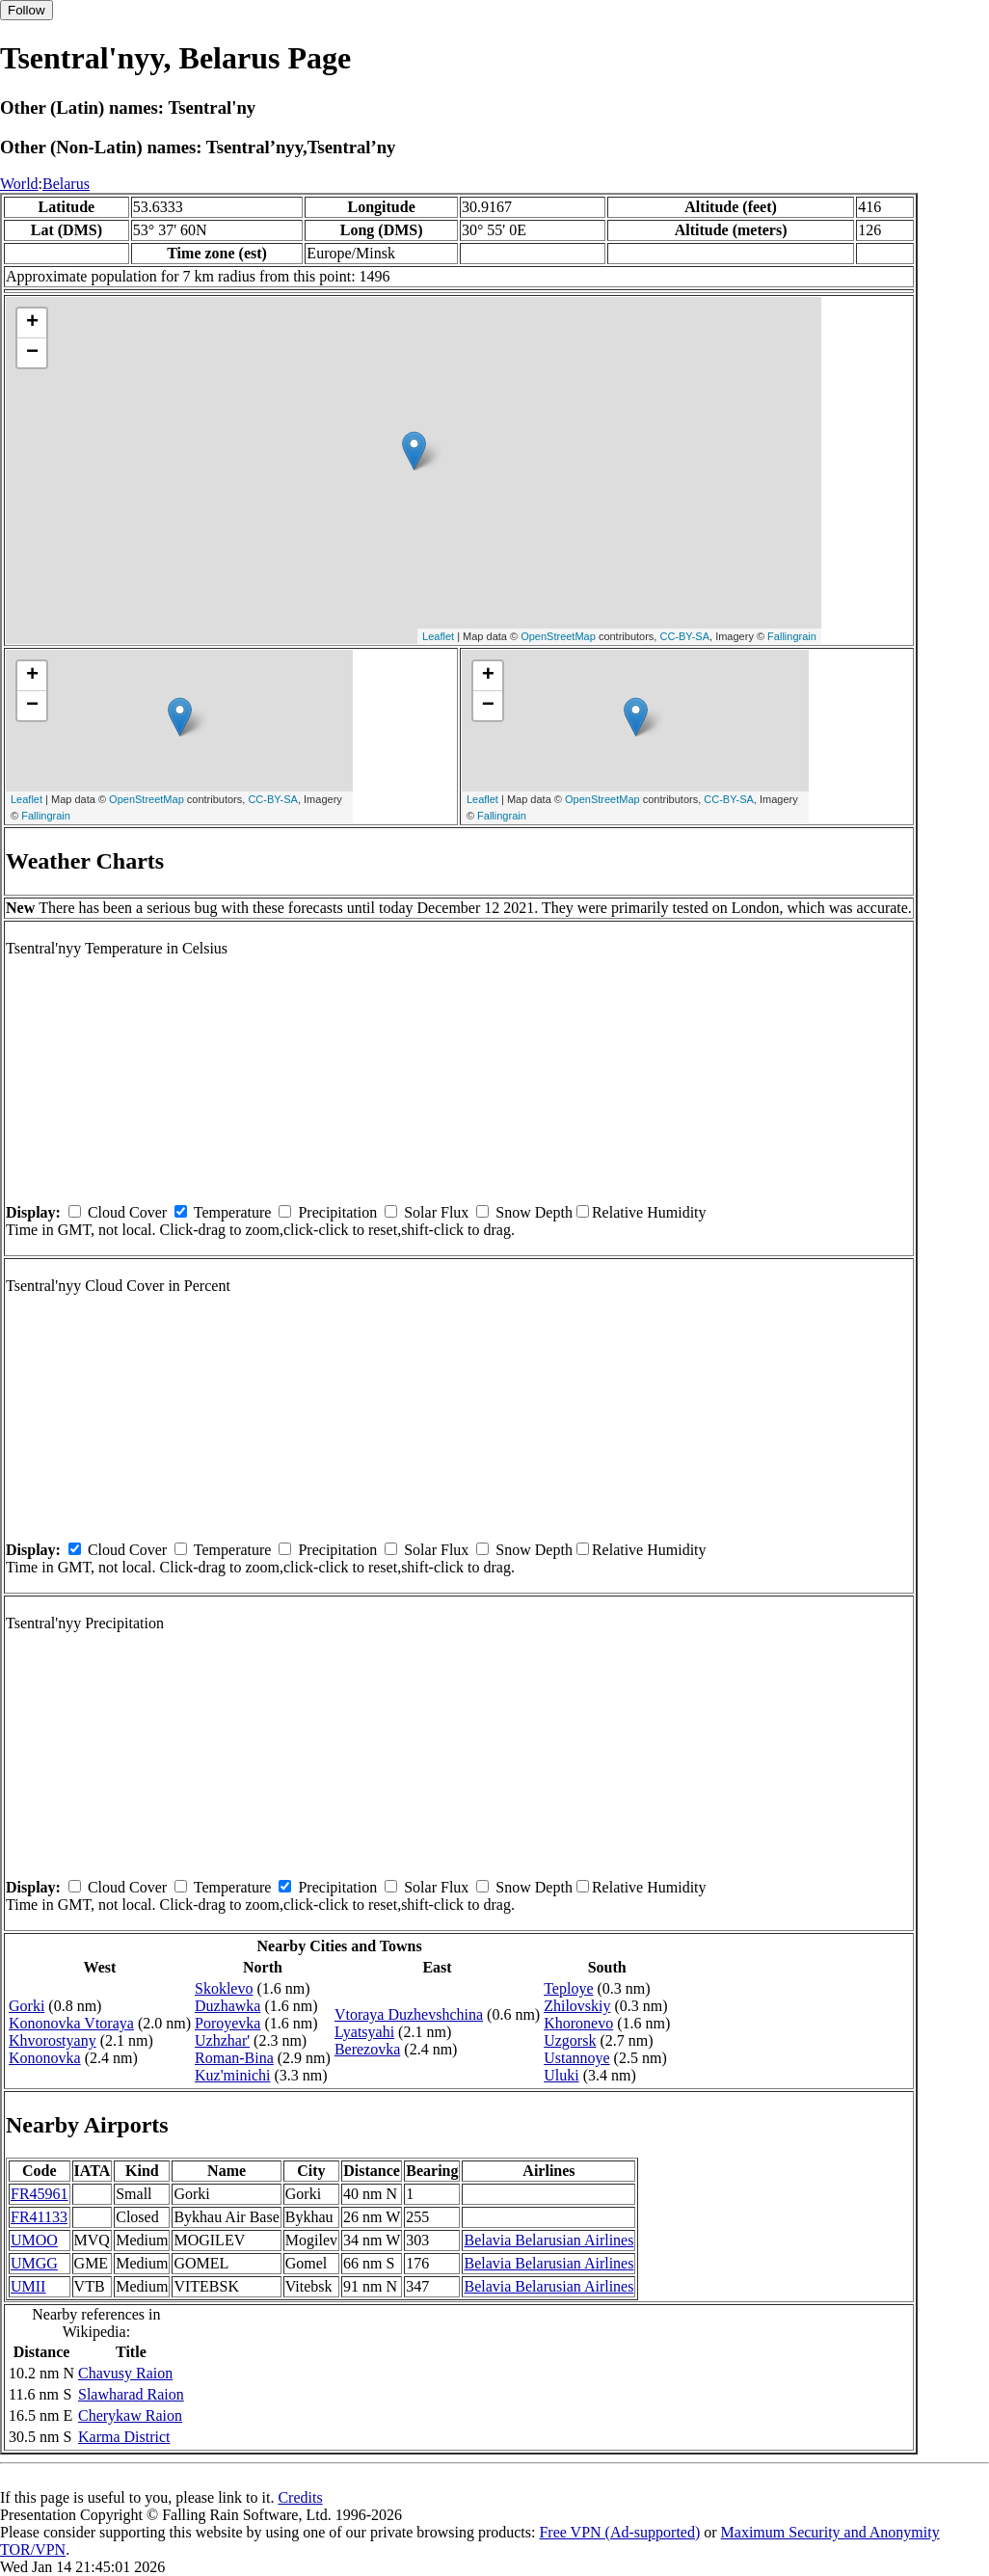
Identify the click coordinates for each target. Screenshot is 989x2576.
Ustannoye (576, 2058)
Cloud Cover (127, 1212)
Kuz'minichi (232, 2075)
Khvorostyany (52, 2040)
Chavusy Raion (125, 2373)
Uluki (561, 2075)
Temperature (233, 1212)
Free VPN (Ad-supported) (619, 2532)
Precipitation (337, 1212)
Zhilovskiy (577, 2006)
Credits (300, 2497)
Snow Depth (534, 1212)
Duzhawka (227, 2006)
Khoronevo (578, 2023)
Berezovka (367, 2049)
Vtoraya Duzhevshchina (408, 2014)
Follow (26, 10)
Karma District (124, 2436)
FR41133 (39, 2217)
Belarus (66, 183)
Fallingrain (791, 636)
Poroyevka (227, 2023)
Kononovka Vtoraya (71, 2023)
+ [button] (32, 323)
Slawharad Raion (131, 2394)
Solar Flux (436, 1212)
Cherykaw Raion (130, 2415)
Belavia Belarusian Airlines (548, 2240)
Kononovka (45, 2058)
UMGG (34, 2263)
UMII (28, 2286)
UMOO (34, 2240)
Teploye (568, 1988)
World (19, 183)
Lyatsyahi (364, 2032)
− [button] (32, 352)
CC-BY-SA (684, 636)
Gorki (26, 2006)
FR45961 (39, 2194)
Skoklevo (224, 1988)
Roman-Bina (234, 2058)
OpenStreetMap (558, 636)
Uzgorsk (570, 2040)
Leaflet (438, 636)
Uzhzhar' (222, 2040)
